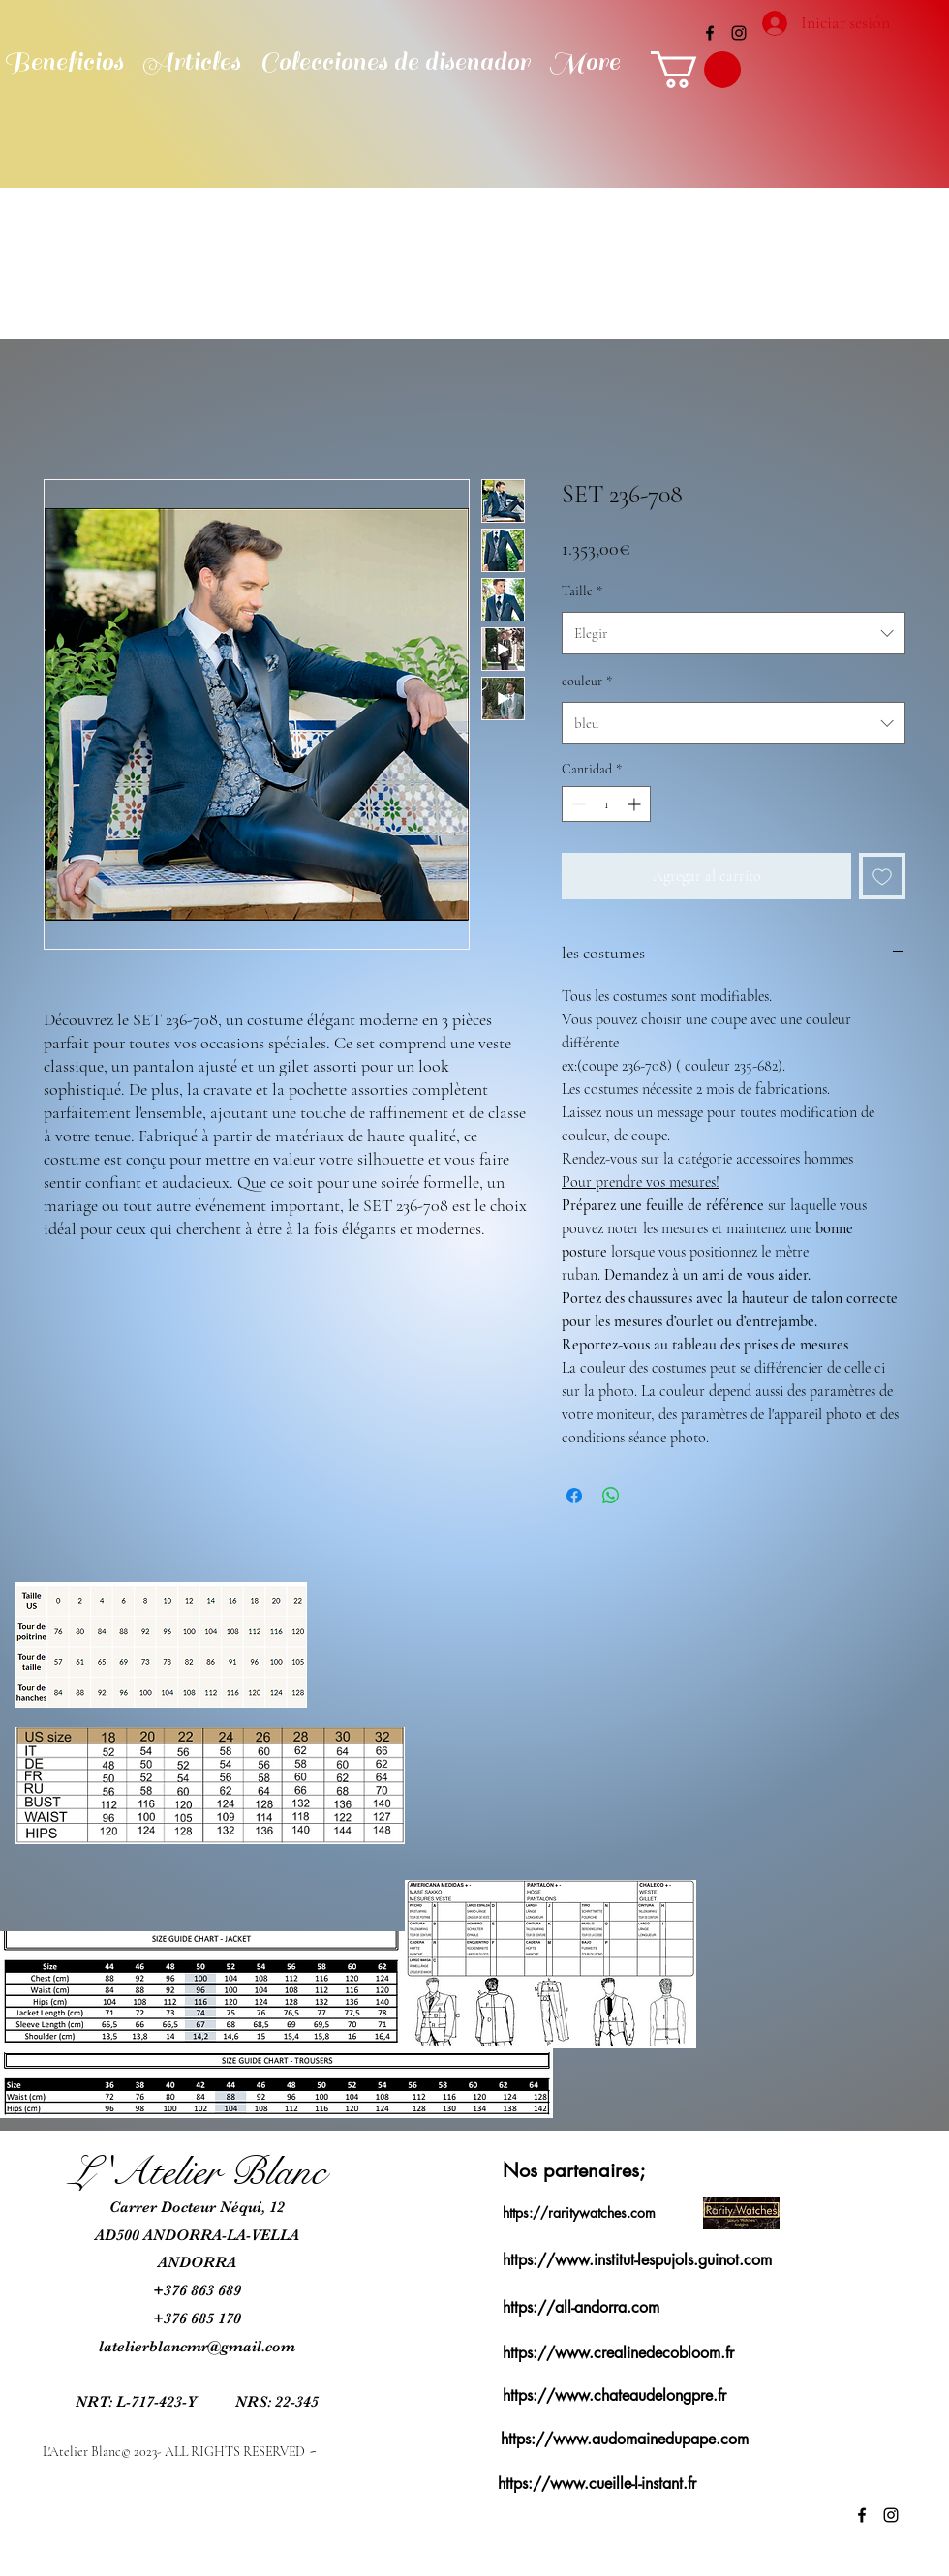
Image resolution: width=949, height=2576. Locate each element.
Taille (582, 591)
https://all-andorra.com (581, 2307)
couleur (587, 681)
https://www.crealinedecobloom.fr (618, 2353)
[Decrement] (577, 804)
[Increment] (636, 804)
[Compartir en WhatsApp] (611, 1495)
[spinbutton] (606, 804)
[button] (696, 69)
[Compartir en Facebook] (574, 1495)
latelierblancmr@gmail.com (197, 2346)
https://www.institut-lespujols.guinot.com (637, 2260)
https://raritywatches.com (579, 2212)
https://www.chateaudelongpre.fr (614, 2395)
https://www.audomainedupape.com (625, 2439)
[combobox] (733, 633)
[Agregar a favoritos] (882, 876)
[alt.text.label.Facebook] (709, 33)
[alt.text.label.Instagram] (739, 33)
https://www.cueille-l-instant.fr (597, 2483)
